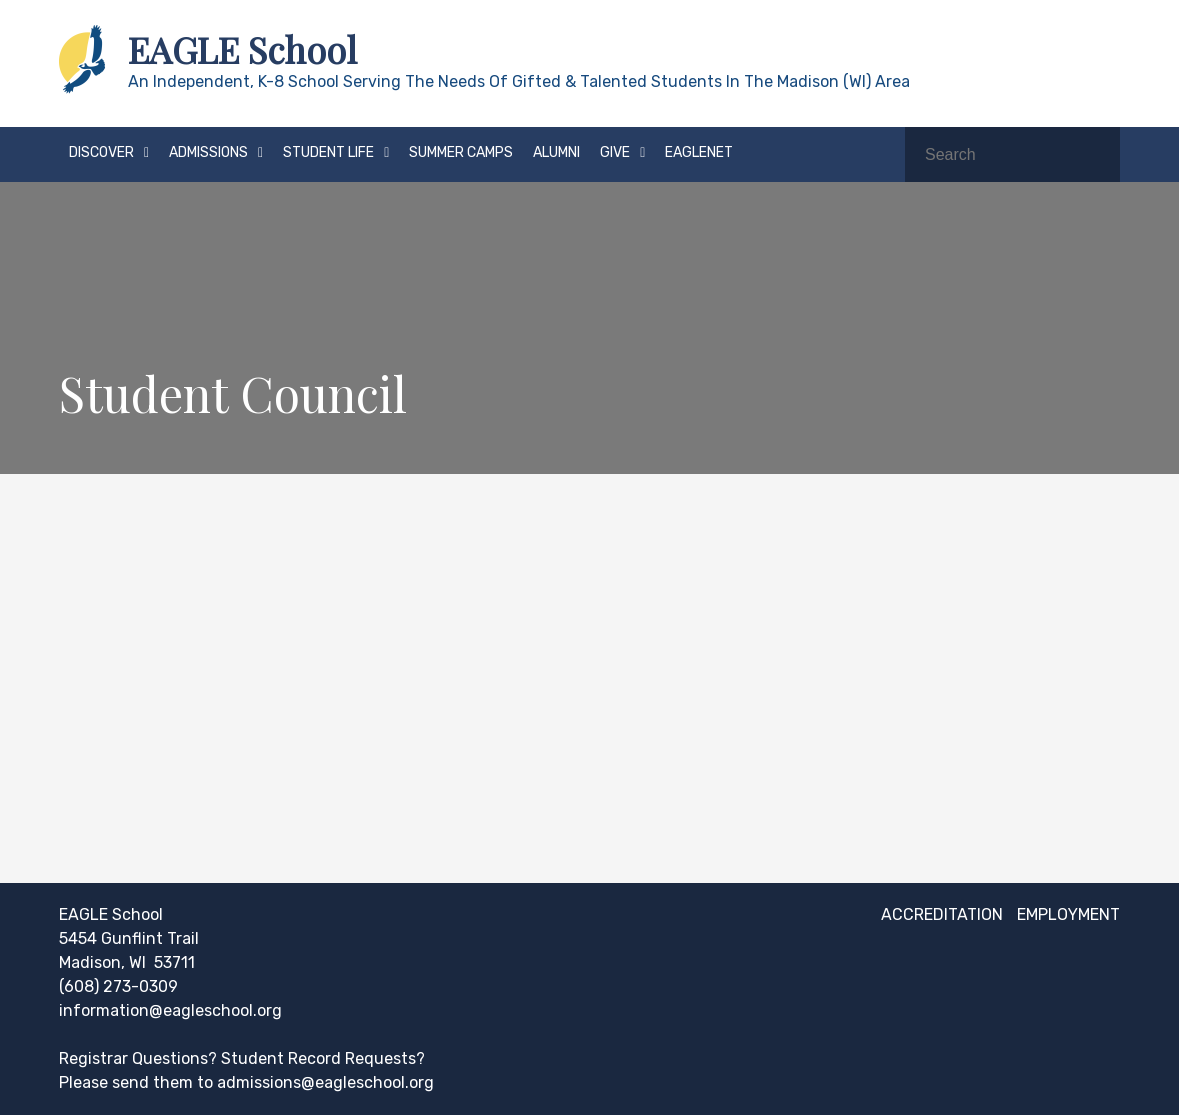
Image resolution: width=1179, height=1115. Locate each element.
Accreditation (942, 914)
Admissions (208, 152)
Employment (1068, 914)
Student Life (328, 152)
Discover (101, 152)
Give (615, 152)
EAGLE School (242, 49)
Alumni (556, 152)
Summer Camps (461, 152)
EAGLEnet (699, 152)
